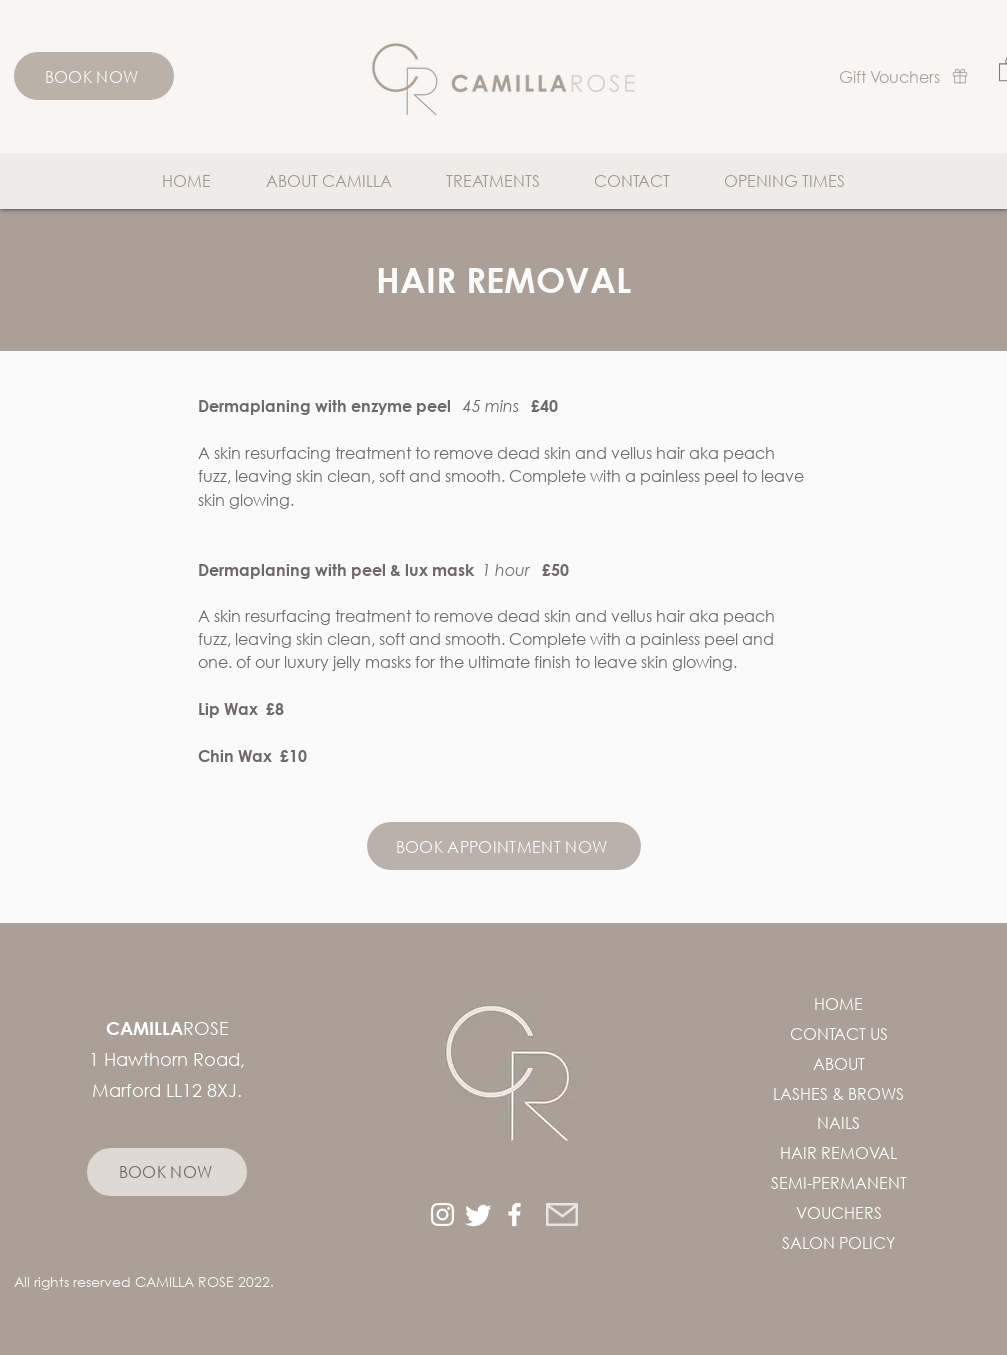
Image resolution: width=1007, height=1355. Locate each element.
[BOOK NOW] (94, 76)
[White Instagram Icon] (442, 1214)
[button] (493, 181)
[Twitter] (478, 1214)
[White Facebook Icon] (514, 1214)
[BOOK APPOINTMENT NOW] (504, 846)
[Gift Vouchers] (904, 76)
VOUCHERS (839, 1212)
